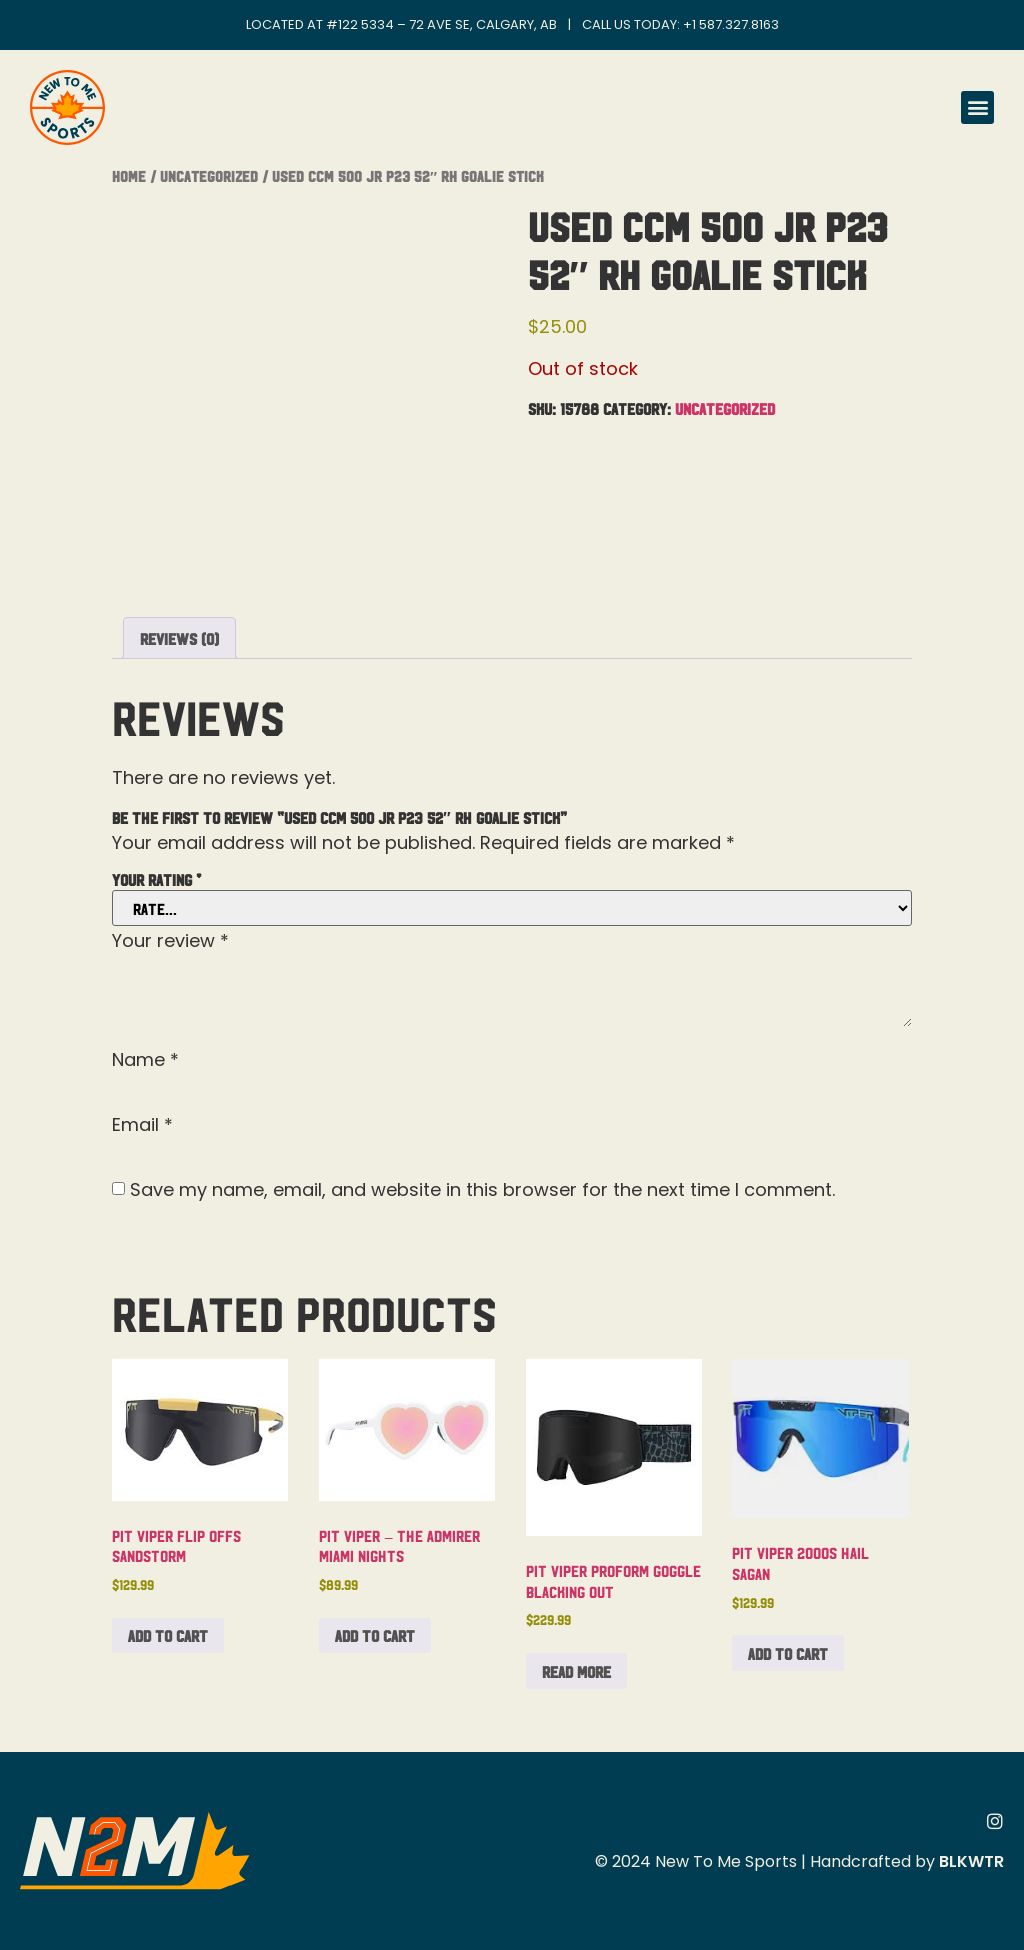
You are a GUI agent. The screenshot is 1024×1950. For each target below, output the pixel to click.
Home (129, 175)
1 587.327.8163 (735, 24)
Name (145, 1060)
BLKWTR (971, 1861)
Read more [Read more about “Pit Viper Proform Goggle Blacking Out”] (576, 1671)
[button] (977, 107)
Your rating (156, 879)
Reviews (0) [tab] (179, 638)
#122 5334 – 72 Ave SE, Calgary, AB (441, 24)
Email (142, 1125)
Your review (170, 941)
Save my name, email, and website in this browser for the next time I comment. (482, 1190)
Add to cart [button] (168, 1635)
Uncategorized (209, 175)
